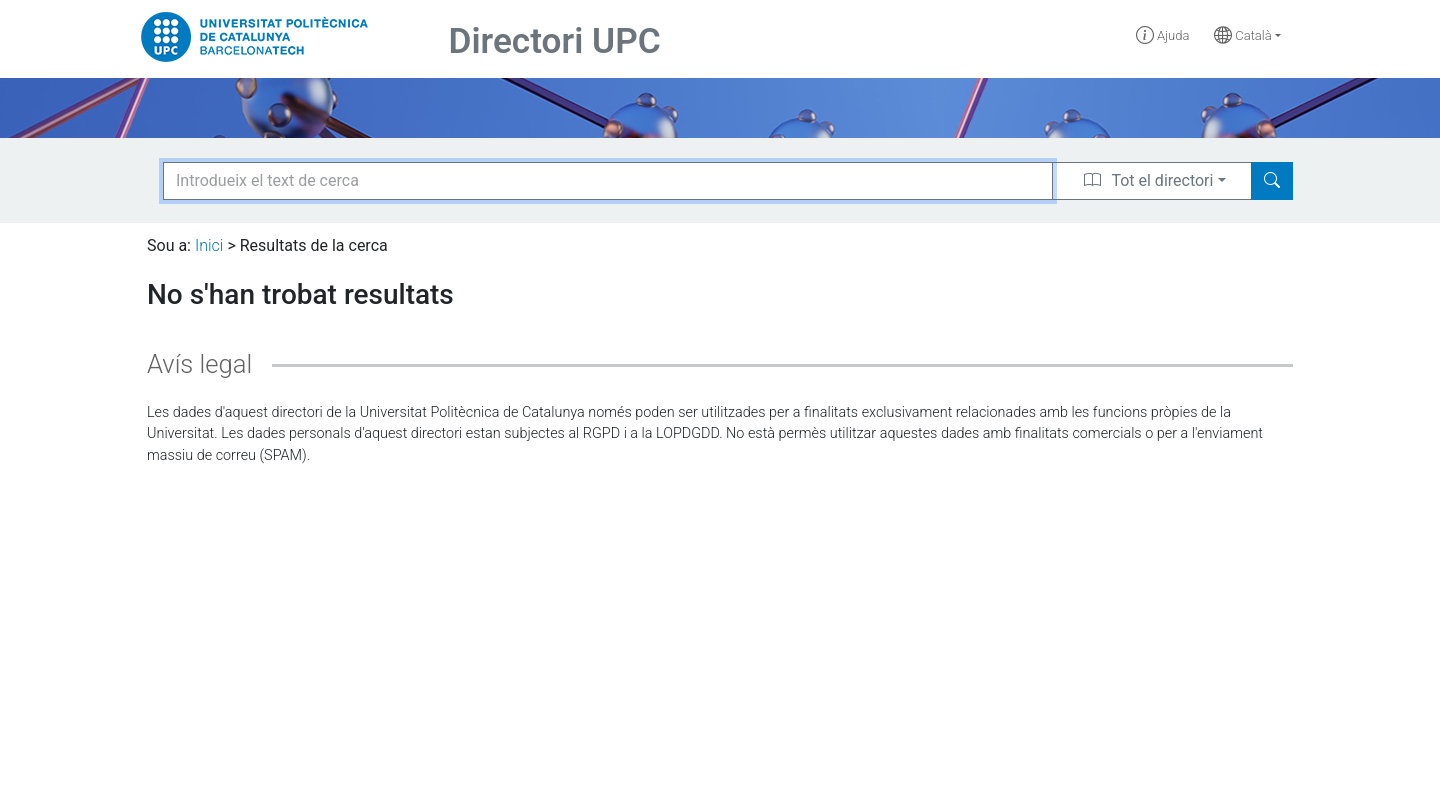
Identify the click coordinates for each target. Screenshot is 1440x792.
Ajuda (1163, 35)
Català (1243, 35)
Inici (209, 245)
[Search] (1272, 181)
